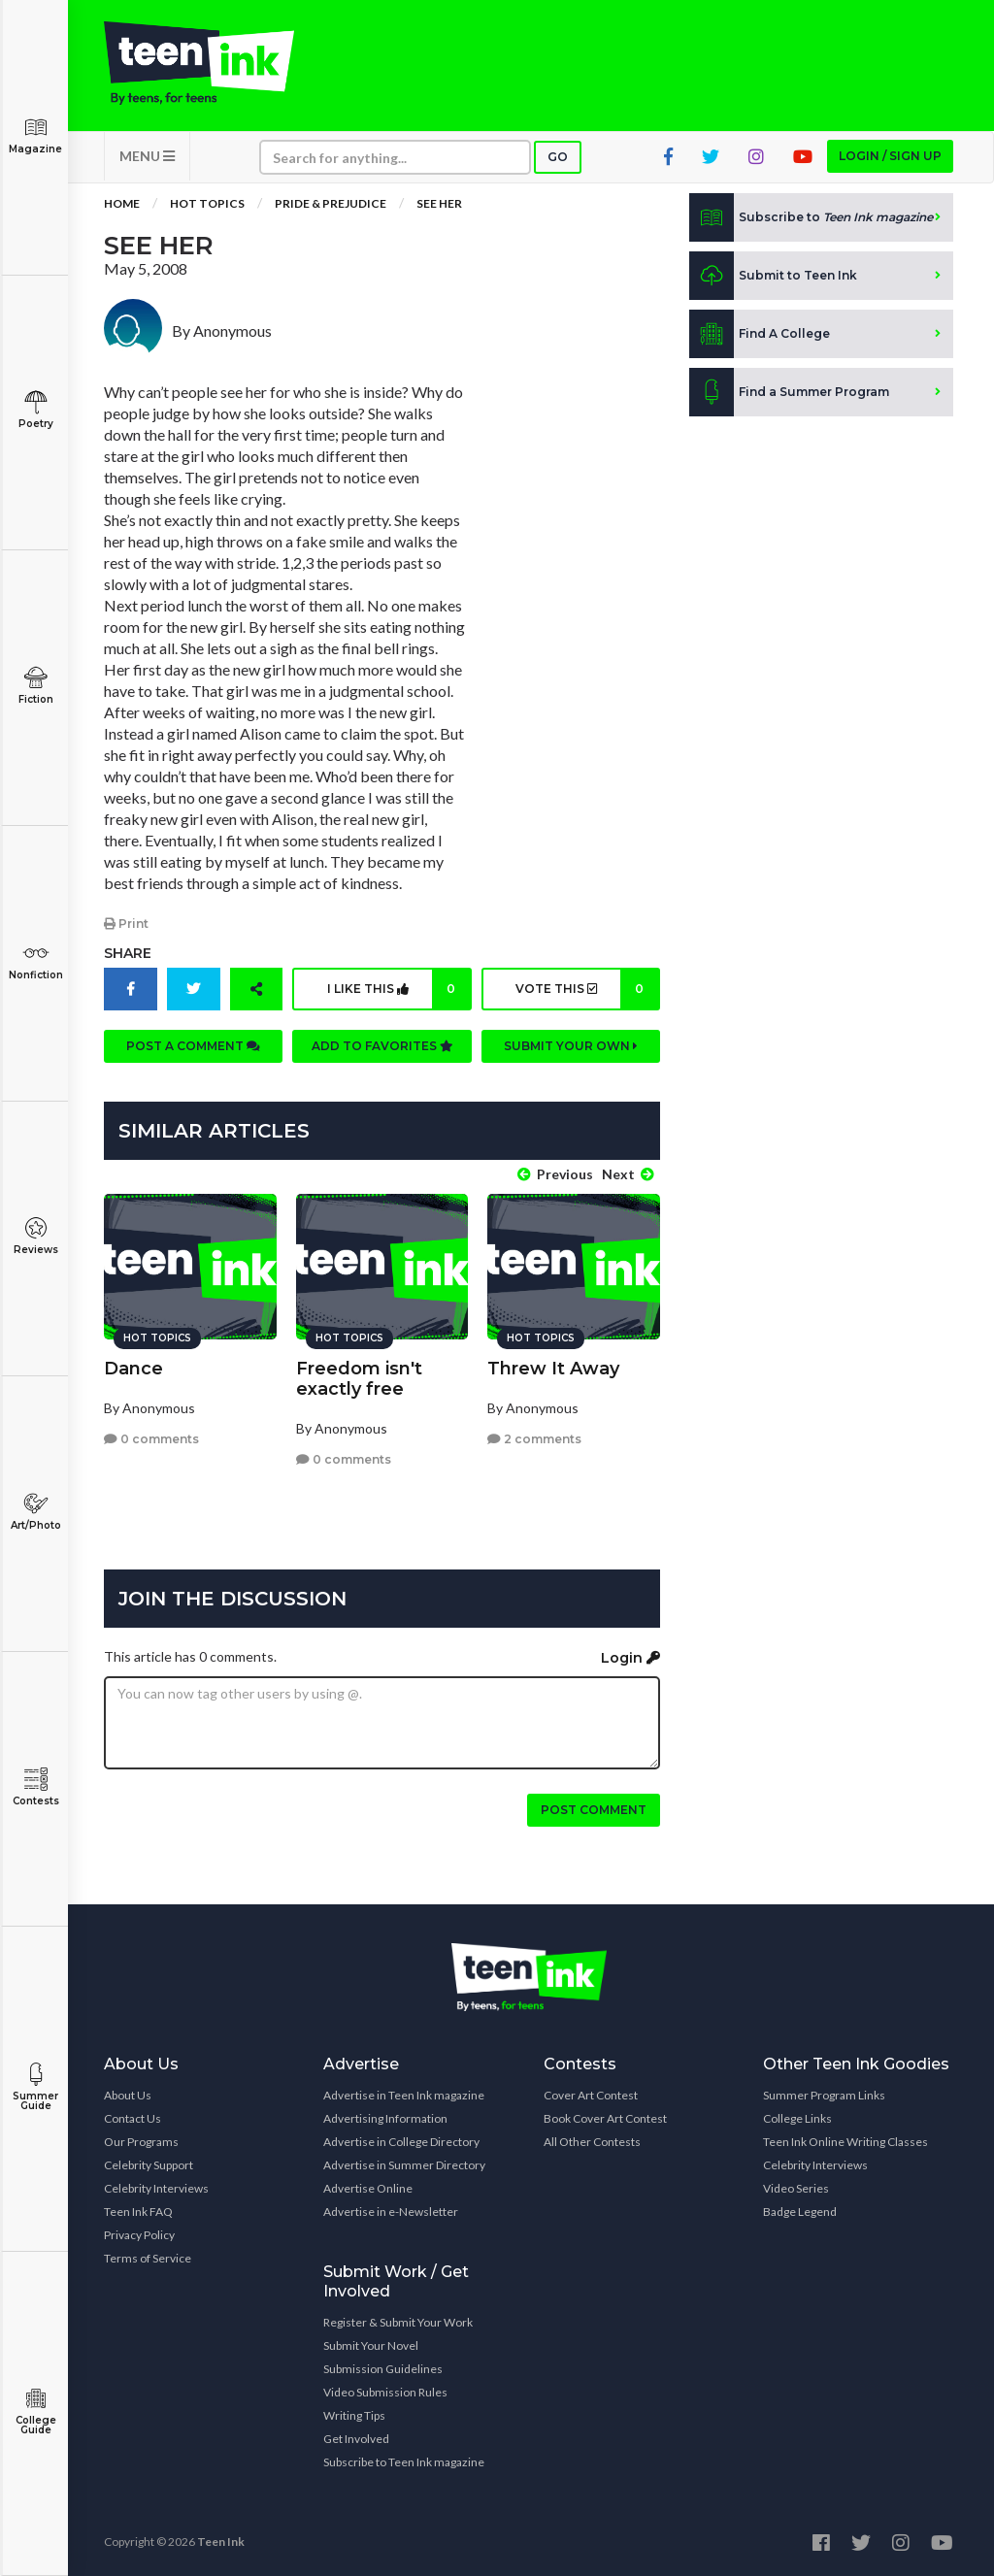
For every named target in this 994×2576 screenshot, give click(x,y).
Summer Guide (35, 2087)
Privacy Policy (139, 2235)
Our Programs (141, 2141)
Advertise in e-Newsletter (390, 2211)
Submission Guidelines (383, 2368)
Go (557, 156)
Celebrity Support (148, 2165)
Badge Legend (800, 2211)
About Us (127, 2095)
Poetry (35, 410)
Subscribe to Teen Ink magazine (403, 2462)
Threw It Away (553, 1368)
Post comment (593, 1809)
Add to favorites (382, 1046)
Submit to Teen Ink (773, 275)
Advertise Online (368, 2188)
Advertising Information (385, 2118)
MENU (147, 156)
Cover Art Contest (591, 2095)
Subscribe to (811, 217)
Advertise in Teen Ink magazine (403, 2095)
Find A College (759, 334)
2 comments (534, 1439)
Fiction (35, 686)
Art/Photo (35, 1512)
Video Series (796, 2188)
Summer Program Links (824, 2095)
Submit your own (571, 1046)
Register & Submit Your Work (398, 2322)
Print (126, 923)
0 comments (151, 1439)
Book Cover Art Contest (605, 2118)
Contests (35, 1787)
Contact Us (132, 2118)
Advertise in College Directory (401, 2141)
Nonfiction (35, 961)
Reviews (35, 1236)
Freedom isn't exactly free (359, 1379)
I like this (398, 989)
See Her (439, 203)
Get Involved (356, 2438)
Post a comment (193, 1046)
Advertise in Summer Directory (404, 2165)
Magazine (35, 135)
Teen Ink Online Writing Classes (845, 2141)
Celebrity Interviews (156, 2188)
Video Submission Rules (385, 2392)
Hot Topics (207, 203)
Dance (133, 1368)
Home (122, 203)
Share (127, 953)
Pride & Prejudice (330, 203)
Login (630, 1658)
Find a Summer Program (789, 392)
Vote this (586, 989)
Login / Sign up (890, 156)
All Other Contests (592, 2141)
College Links (797, 2118)
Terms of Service (147, 2258)
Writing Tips (354, 2415)
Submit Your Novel (370, 2345)
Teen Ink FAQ (138, 2211)
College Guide (35, 2411)
